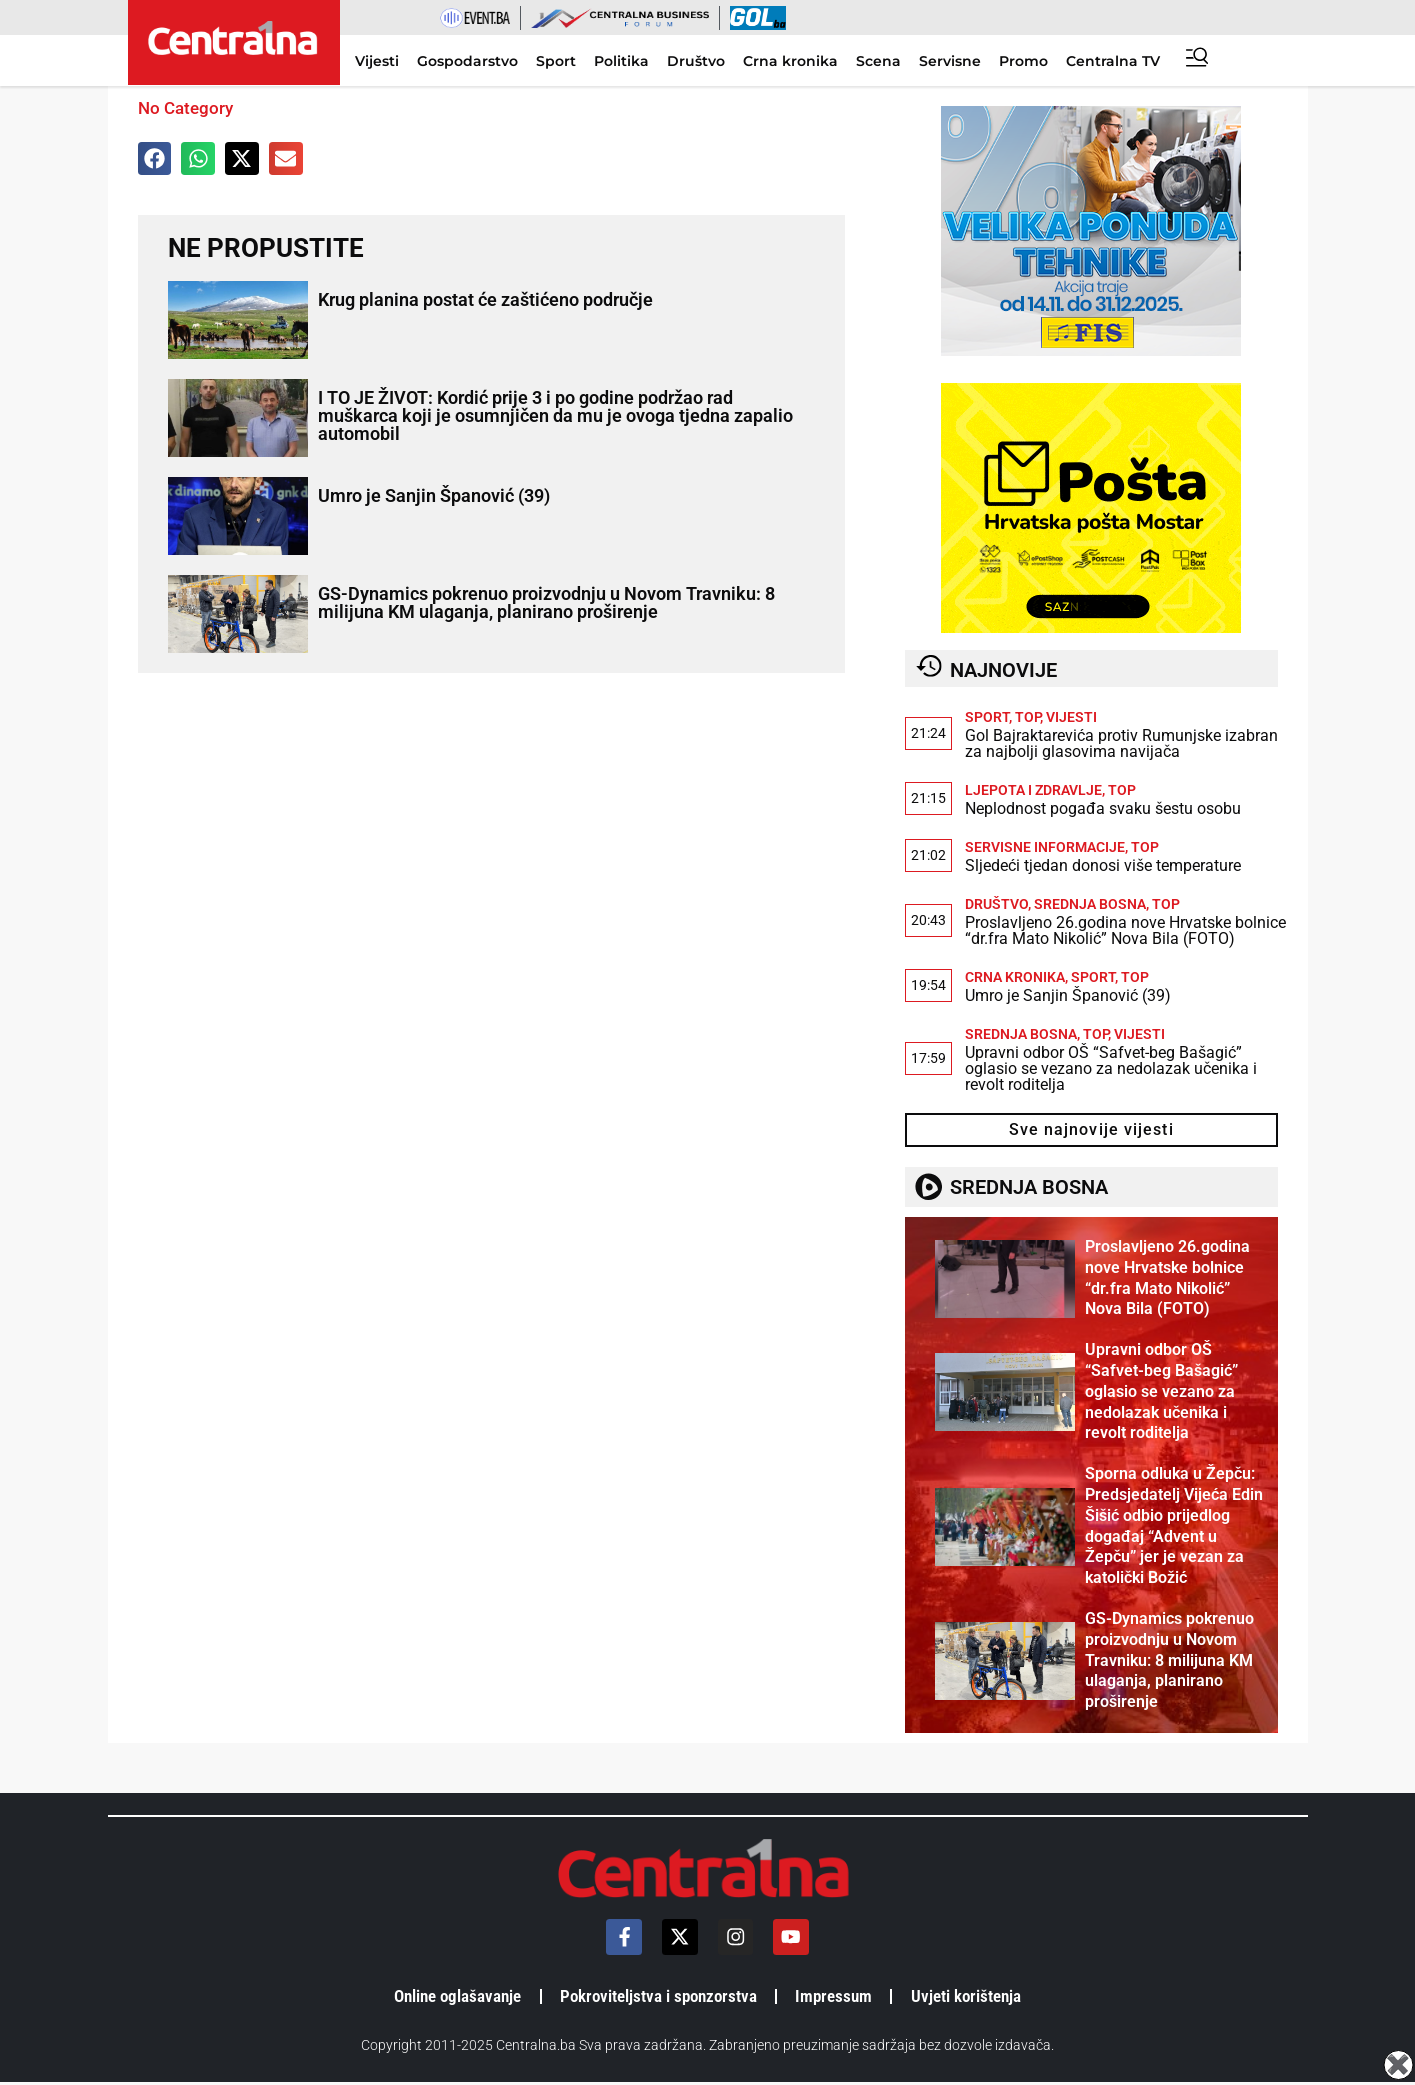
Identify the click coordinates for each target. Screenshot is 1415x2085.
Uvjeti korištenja (982, 1997)
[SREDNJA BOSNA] (927, 1187)
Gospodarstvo (467, 61)
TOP (1027, 717)
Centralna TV (1113, 61)
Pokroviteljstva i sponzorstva (658, 1997)
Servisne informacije (1045, 847)
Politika (621, 61)
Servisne (950, 61)
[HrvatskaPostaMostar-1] (1091, 627)
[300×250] (1091, 350)
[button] (155, 159)
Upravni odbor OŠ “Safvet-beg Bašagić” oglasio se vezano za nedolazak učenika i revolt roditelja (1111, 1068)
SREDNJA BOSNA (1026, 1187)
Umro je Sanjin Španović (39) (434, 495)
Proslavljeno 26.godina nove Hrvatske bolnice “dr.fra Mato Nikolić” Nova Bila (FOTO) (1125, 930)
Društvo (696, 61)
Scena (878, 61)
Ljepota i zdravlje (1033, 790)
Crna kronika (790, 61)
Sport (556, 61)
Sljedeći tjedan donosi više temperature (1103, 865)
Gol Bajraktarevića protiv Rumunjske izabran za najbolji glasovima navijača (1121, 743)
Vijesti (377, 61)
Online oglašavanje (444, 1997)
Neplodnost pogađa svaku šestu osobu (1103, 808)
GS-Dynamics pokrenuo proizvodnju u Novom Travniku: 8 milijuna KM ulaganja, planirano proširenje (546, 602)
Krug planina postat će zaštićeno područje (485, 299)
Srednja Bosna (1090, 904)
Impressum (843, 1997)
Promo (1023, 61)
